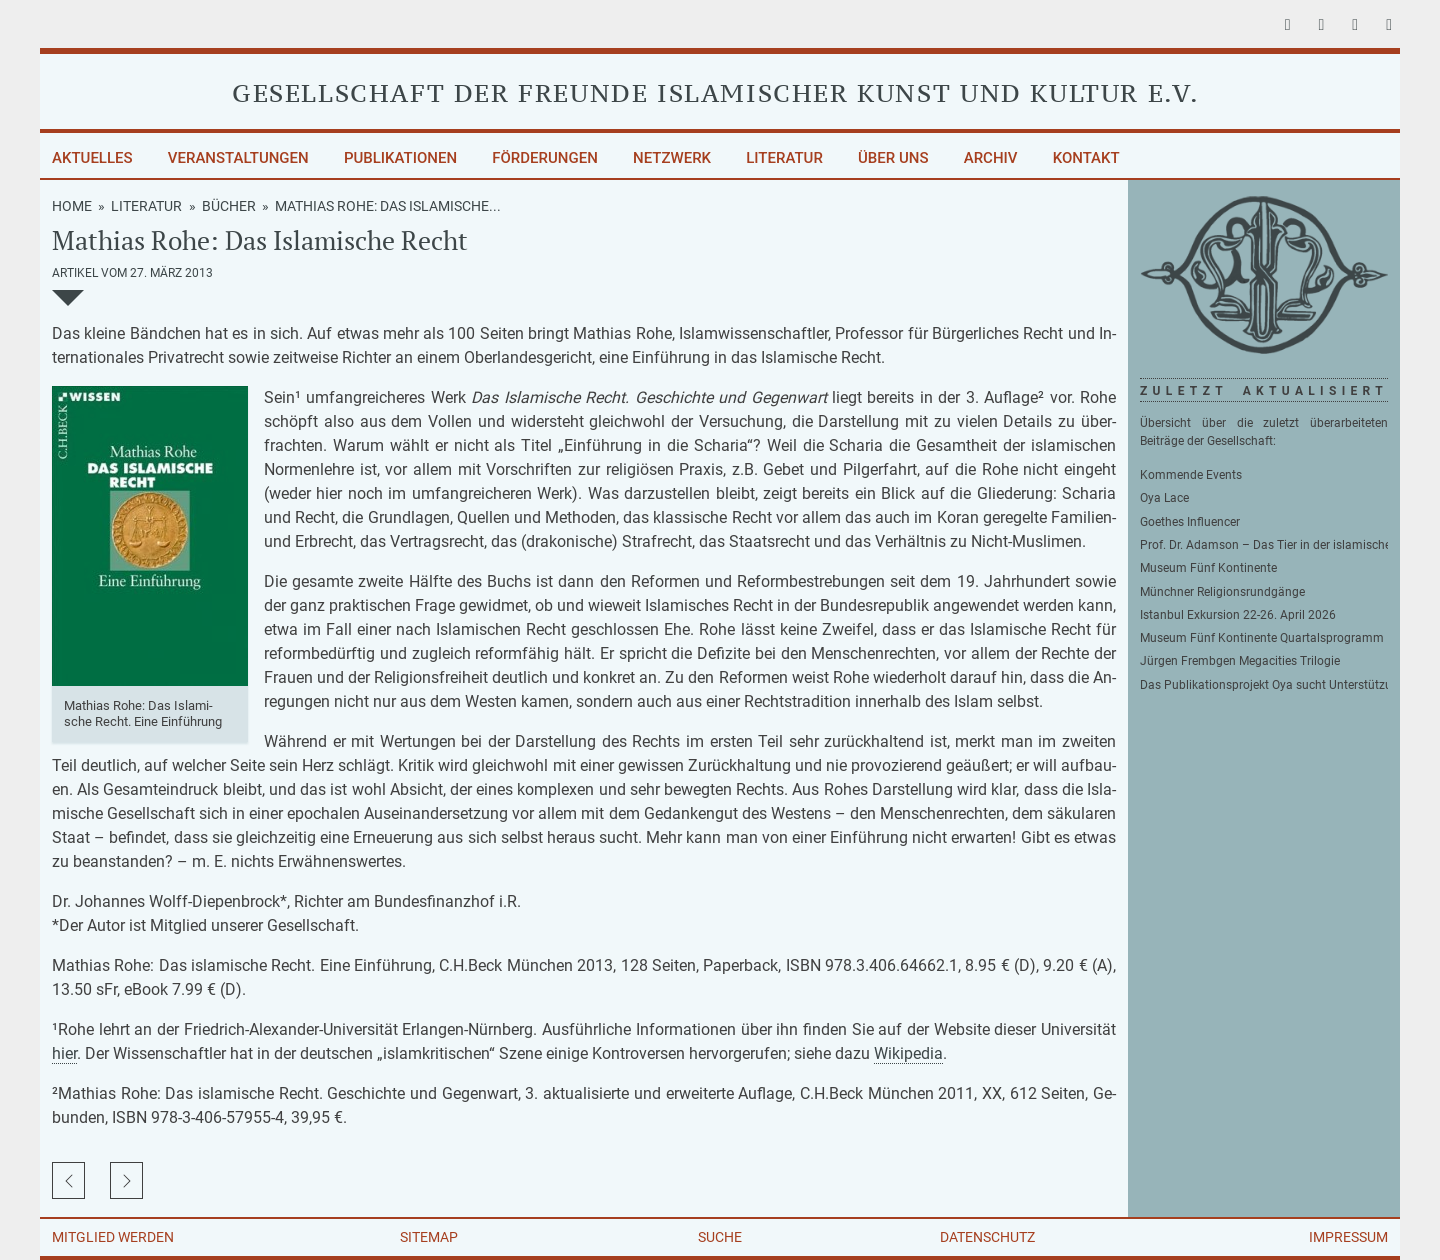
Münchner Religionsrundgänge (1222, 592)
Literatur (784, 158)
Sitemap (429, 1237)
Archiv (991, 158)
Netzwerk (672, 158)
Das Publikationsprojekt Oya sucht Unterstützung (1264, 685)
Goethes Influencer (1190, 522)
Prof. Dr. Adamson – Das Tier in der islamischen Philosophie (1264, 545)
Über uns (893, 158)
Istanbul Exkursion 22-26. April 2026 (1238, 615)
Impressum (1348, 1237)
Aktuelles (92, 158)
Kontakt (1086, 158)
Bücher (229, 206)
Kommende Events (1191, 475)
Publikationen (400, 158)
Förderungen (545, 158)
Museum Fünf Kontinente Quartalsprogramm (1262, 638)
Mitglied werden (113, 1237)
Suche (720, 1237)
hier (64, 1053)
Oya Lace (1164, 498)
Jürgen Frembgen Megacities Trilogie (1240, 661)
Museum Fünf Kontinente (1208, 568)
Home (72, 206)
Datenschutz (987, 1237)
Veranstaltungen (238, 158)
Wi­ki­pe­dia (908, 1053)
